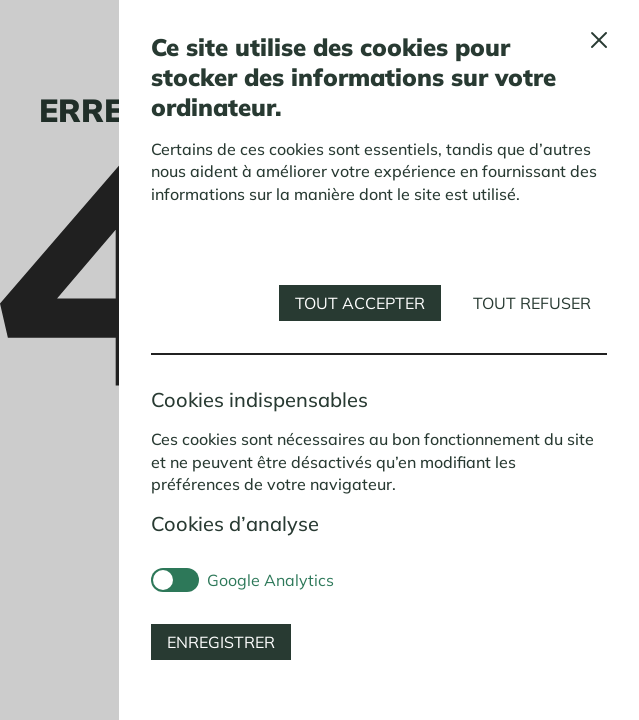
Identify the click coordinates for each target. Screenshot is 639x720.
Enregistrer (221, 642)
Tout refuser (532, 303)
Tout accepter (360, 303)
